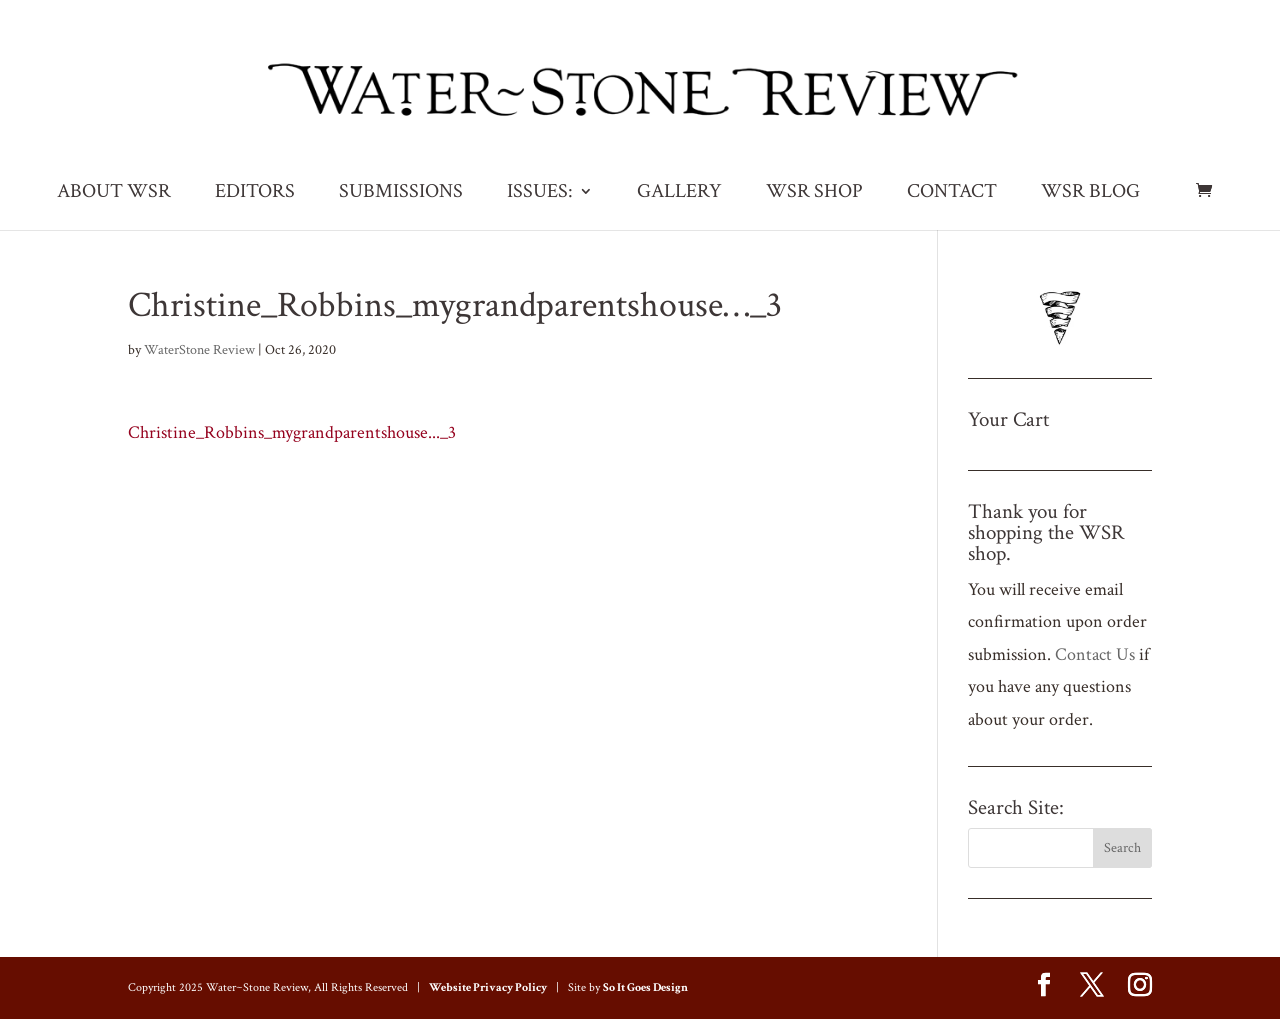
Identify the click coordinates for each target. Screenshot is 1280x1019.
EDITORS (255, 194)
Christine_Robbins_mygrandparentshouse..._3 (292, 432)
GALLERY (679, 194)
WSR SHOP (814, 194)
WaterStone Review (199, 350)
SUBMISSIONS (401, 194)
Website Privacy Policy (488, 987)
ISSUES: (540, 194)
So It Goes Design (645, 987)
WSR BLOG (1090, 194)
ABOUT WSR (114, 194)
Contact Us (1095, 654)
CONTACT (952, 194)
